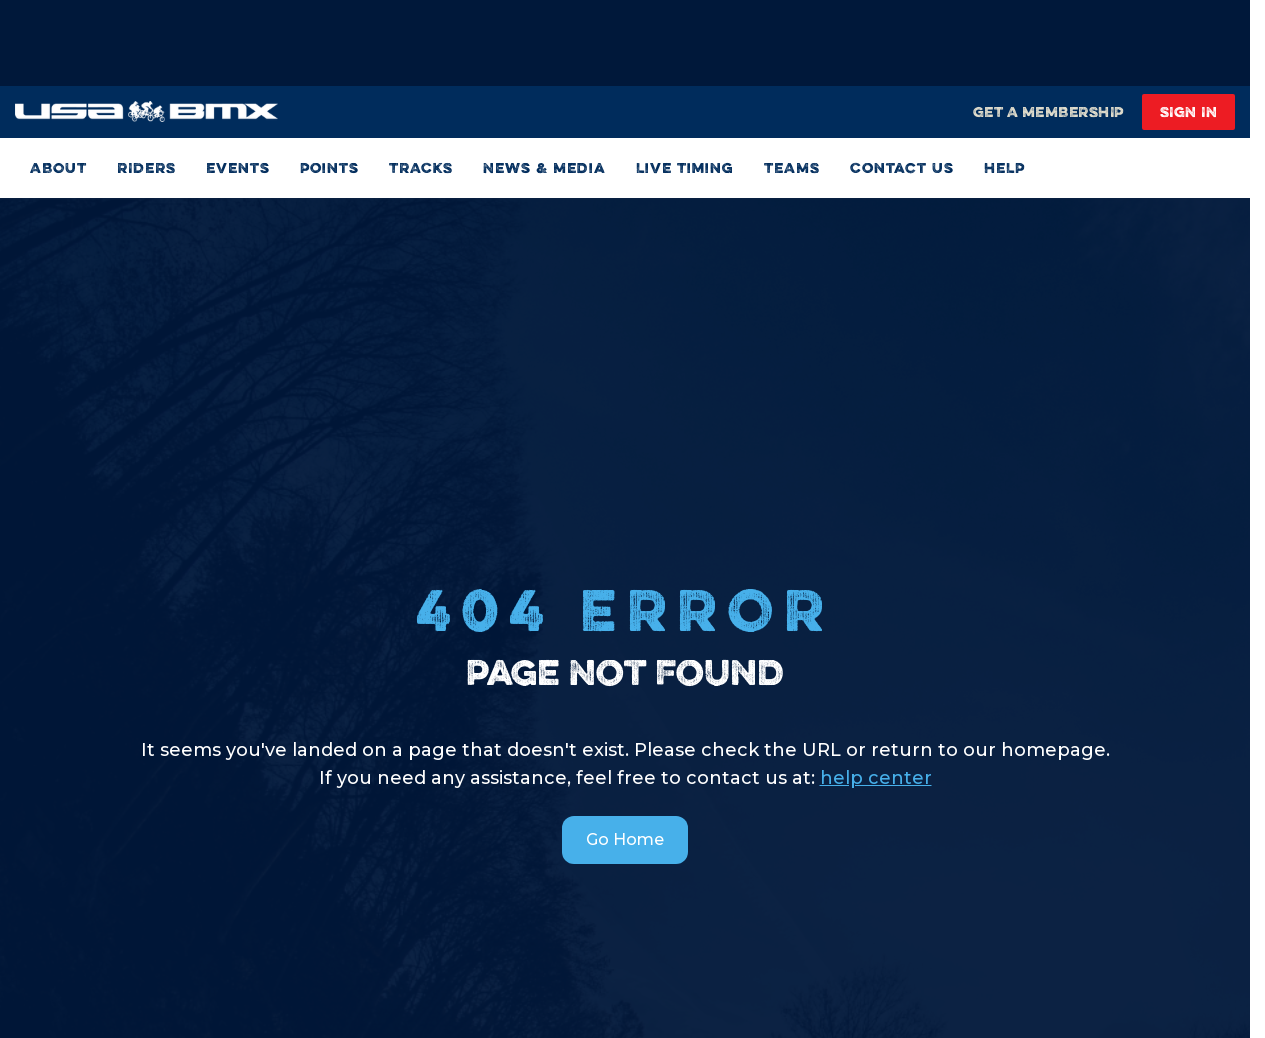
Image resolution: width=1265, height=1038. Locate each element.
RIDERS (146, 167)
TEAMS (792, 167)
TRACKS (421, 167)
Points (329, 167)
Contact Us (902, 167)
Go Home (625, 839)
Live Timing (685, 167)
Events (238, 167)
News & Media (544, 167)
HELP (1004, 167)
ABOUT (58, 167)
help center (876, 778)
